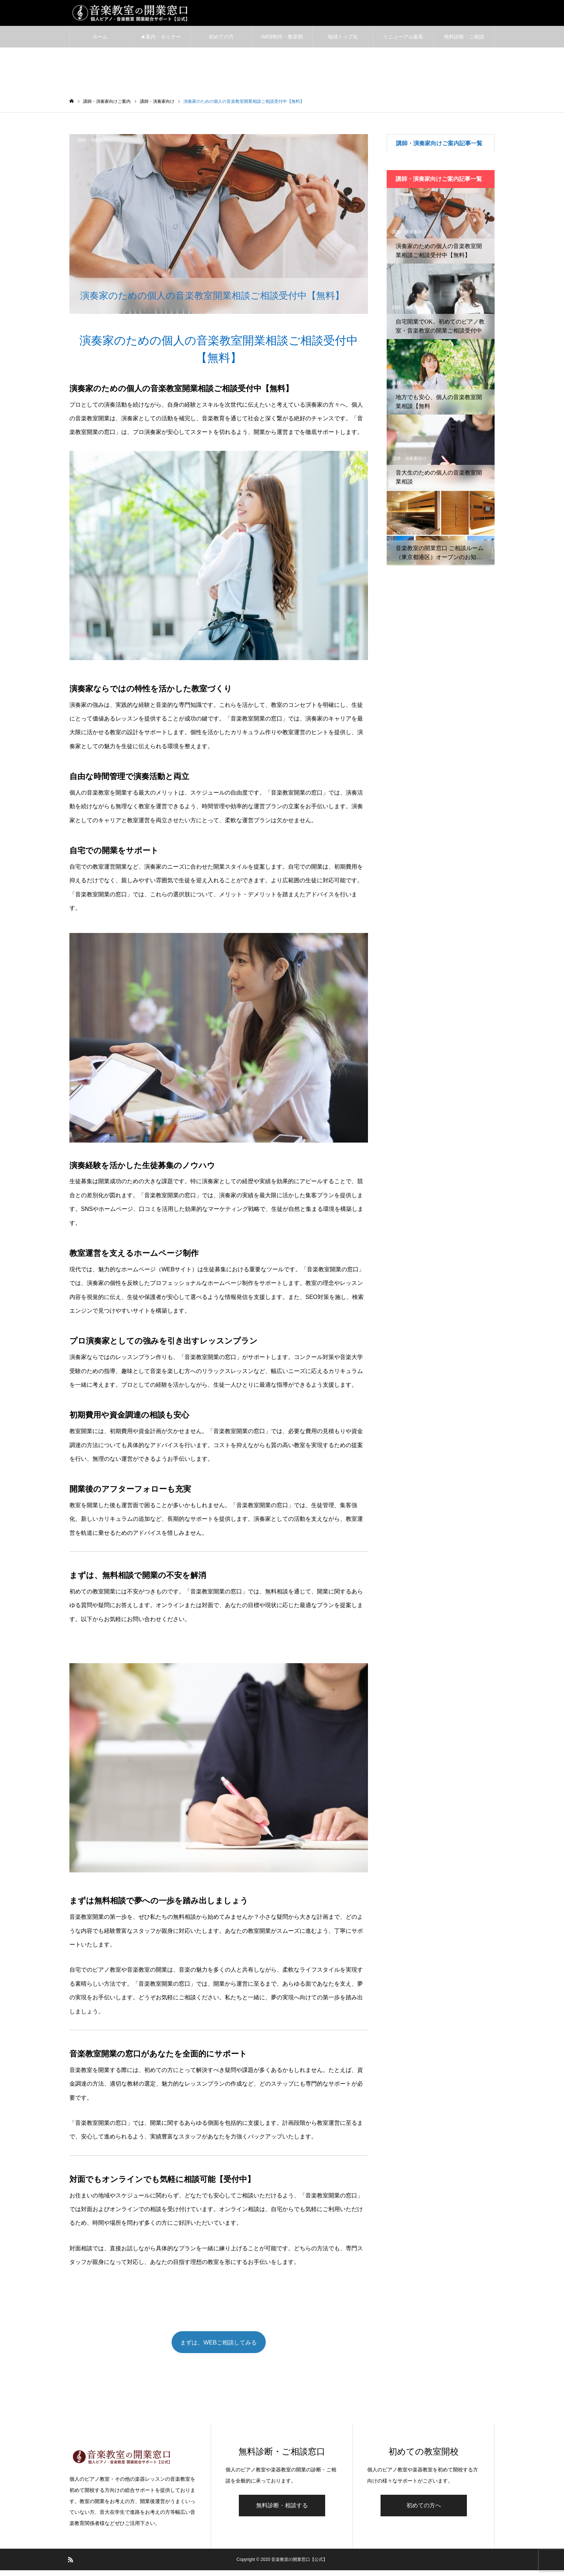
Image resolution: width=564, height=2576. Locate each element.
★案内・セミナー (161, 39)
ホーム (100, 39)
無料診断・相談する (282, 2511)
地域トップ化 (343, 39)
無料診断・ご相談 (464, 39)
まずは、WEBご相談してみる (218, 2346)
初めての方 (221, 39)
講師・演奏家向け (94, 143)
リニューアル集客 (403, 39)
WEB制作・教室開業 (282, 43)
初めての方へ (423, 2511)
